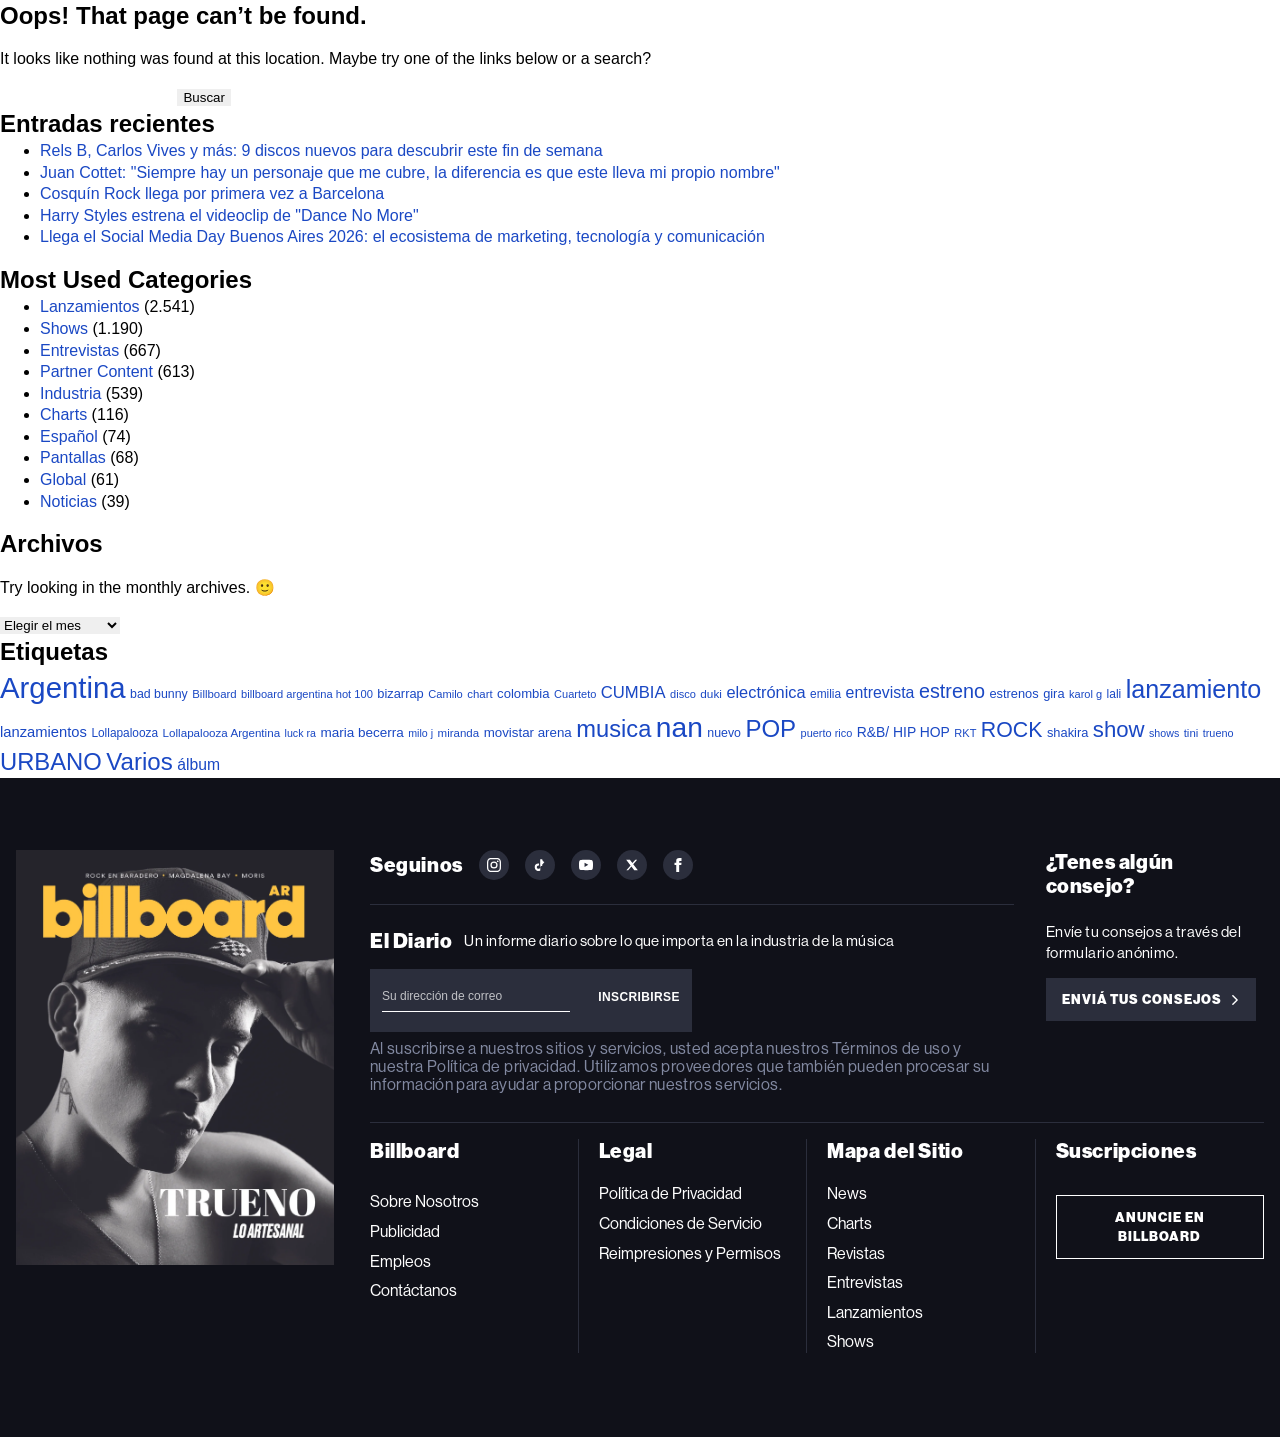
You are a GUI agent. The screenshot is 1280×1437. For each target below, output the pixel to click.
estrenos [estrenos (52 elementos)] (1013, 693)
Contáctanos (413, 1290)
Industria (70, 393)
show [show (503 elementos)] (1119, 729)
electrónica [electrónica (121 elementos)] (765, 692)
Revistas (856, 1253)
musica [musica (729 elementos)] (613, 729)
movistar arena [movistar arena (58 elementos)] (528, 732)
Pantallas (73, 457)
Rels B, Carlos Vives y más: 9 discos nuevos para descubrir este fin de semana (321, 150)
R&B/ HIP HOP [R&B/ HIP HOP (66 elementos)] (903, 732)
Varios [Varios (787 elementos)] (139, 761)
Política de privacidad (502, 1066)
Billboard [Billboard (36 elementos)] (214, 694)
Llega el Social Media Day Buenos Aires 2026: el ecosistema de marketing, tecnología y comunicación (404, 236)
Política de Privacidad (670, 1193)
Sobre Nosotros (424, 1201)
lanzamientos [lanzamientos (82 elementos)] (43, 732)
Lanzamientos (90, 306)
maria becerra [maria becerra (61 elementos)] (361, 732)
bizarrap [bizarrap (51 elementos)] (400, 693)
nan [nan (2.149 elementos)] (679, 727)
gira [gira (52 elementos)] (1053, 693)
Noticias (68, 501)
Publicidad (405, 1231)
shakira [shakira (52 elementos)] (1067, 732)
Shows (64, 328)
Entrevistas (79, 350)
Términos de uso (890, 1048)
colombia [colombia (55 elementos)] (523, 693)
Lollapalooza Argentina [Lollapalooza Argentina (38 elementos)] (221, 732)
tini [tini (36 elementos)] (1191, 733)
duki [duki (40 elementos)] (711, 694)
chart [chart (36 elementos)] (479, 694)
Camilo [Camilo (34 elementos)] (445, 694)
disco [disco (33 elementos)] (683, 694)
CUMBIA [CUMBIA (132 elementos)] (633, 692)
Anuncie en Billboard (1160, 1227)
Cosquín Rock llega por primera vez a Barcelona (212, 193)
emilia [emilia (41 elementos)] (825, 694)
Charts (63, 414)
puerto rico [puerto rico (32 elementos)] (827, 733)
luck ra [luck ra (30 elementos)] (300, 733)
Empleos (400, 1261)
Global (63, 479)
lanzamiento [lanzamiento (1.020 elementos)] (1193, 689)
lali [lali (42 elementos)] (1114, 694)
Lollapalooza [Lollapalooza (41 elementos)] (124, 733)
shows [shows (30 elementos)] (1164, 733)
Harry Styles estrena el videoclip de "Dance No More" (229, 215)
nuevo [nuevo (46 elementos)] (724, 733)
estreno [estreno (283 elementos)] (952, 691)
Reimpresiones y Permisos (690, 1253)
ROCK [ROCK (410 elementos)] (1012, 730)
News (847, 1193)
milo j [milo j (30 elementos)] (420, 733)
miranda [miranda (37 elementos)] (459, 733)
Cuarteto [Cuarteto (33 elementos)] (575, 694)
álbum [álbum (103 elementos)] (198, 764)
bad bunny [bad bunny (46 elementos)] (159, 694)
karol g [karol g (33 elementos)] (1085, 694)
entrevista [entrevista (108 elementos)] (880, 692)
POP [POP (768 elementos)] (770, 728)
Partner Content (96, 371)
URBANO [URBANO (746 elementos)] (51, 761)
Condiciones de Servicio (680, 1223)
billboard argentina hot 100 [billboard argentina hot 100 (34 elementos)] (307, 694)
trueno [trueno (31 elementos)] (1218, 733)
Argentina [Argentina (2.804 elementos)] (63, 687)
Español (69, 436)
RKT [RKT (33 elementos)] (965, 733)
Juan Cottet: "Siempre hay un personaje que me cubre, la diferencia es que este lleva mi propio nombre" (410, 172)
